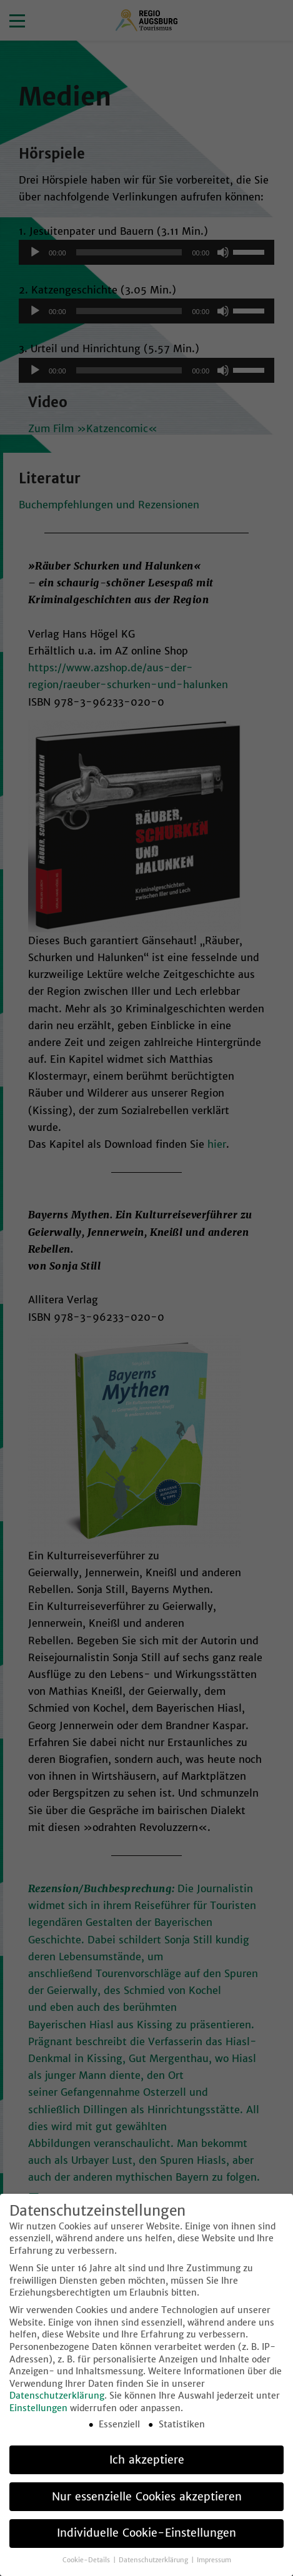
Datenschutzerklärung (56, 2418)
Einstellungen (38, 2430)
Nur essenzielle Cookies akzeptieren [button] (147, 2519)
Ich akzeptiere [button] (146, 2482)
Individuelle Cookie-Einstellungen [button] (146, 2556)
